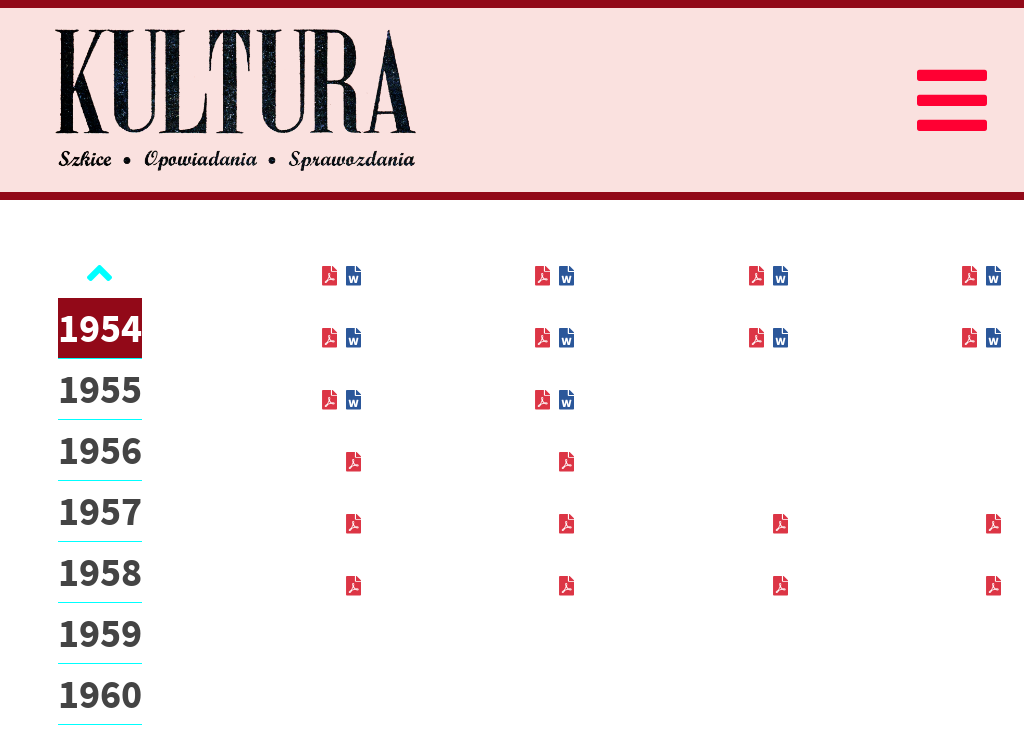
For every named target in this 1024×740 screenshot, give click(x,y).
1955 (100, 389)
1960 (100, 694)
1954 (100, 328)
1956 (100, 450)
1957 (100, 511)
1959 (100, 633)
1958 (100, 572)
